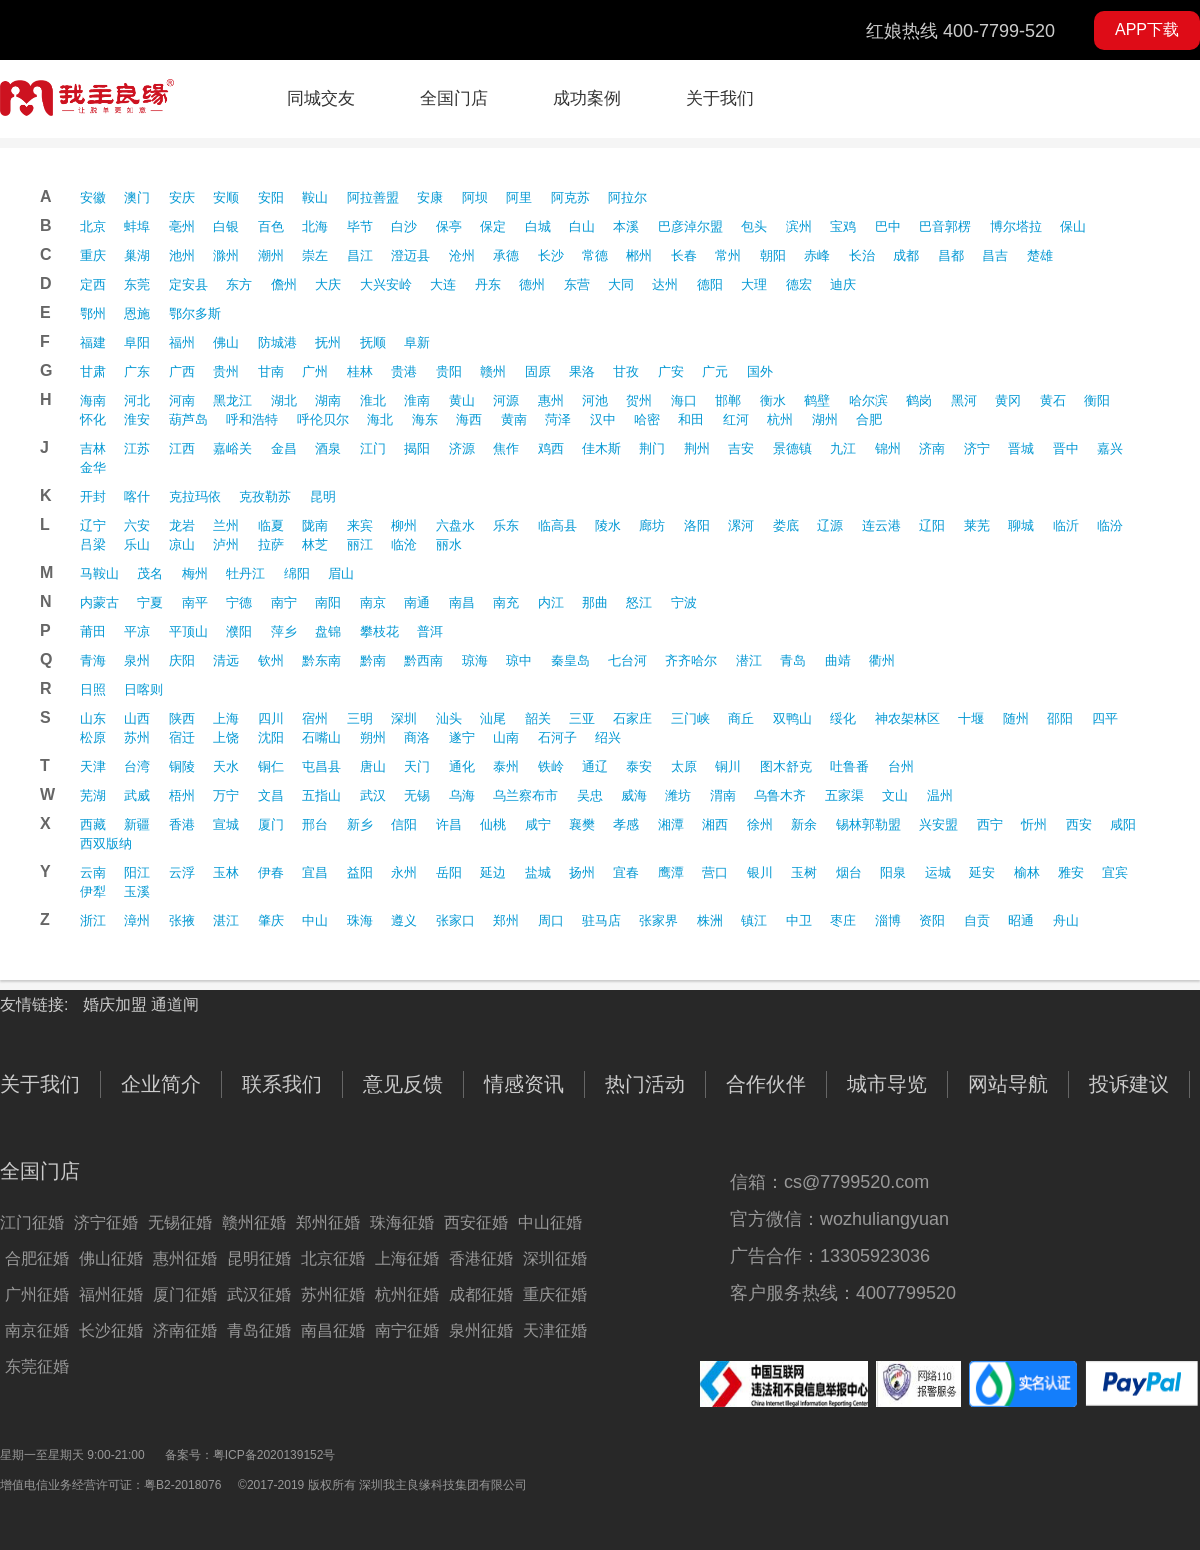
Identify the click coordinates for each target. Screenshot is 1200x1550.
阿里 (519, 197)
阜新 (417, 342)
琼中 (519, 660)
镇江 (754, 920)
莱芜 (977, 525)
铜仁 (271, 766)
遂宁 (462, 737)
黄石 (1053, 400)
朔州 (373, 737)
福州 (182, 342)
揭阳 (417, 448)
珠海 (360, 920)
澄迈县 (410, 255)
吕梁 (93, 544)
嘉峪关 (232, 448)
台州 (901, 766)
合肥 (869, 419)
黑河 (964, 400)
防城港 (277, 342)
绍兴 (608, 737)
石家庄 (632, 718)
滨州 (799, 226)
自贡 (977, 920)
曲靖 (838, 660)
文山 (895, 795)
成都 (906, 255)
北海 (315, 226)
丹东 (488, 284)
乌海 (462, 795)
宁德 (239, 602)
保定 (493, 226)
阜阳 (137, 342)
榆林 (1027, 872)
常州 (728, 255)
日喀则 (143, 689)
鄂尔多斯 (195, 313)
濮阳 (239, 631)
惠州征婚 (185, 1258)
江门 (373, 448)
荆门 (652, 448)
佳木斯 (601, 448)
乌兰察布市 (525, 795)
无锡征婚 (180, 1222)
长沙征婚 (111, 1330)
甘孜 (626, 371)
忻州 (1034, 824)
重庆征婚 (555, 1294)
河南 (182, 400)
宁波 (684, 602)
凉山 (182, 544)
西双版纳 (106, 843)
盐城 (538, 872)
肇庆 (271, 920)
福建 (93, 342)
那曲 (595, 602)
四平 (1105, 718)
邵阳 (1060, 718)
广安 (671, 371)
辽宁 (93, 525)
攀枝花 (379, 631)
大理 (754, 284)
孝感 (626, 824)
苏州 (137, 737)
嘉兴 (1110, 448)
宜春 (626, 872)
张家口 (455, 920)
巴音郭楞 (945, 226)
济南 (932, 448)
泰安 (639, 766)
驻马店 (601, 920)
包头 (754, 226)
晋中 (1066, 448)
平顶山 (188, 631)
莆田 (93, 631)
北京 (93, 226)
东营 (577, 284)
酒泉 (328, 448)
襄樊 (582, 824)
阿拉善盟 (373, 197)
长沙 (551, 255)
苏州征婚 (333, 1294)
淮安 (137, 419)
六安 (137, 525)
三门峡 (690, 718)
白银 (226, 226)
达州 (665, 284)
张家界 (658, 920)
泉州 (137, 660)
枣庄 (843, 920)
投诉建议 (1129, 1084)
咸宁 (538, 824)
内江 (551, 602)
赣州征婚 (254, 1222)
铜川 (728, 766)
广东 (137, 371)
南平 (195, 602)
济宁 (977, 448)
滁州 (226, 255)
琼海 (475, 660)
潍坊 (678, 795)
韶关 (538, 718)
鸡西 (551, 448)
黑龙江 (232, 400)
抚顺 (373, 342)
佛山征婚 (111, 1258)
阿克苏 (570, 197)
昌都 (951, 255)
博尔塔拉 (1016, 226)
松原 (93, 737)
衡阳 (1097, 400)
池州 (182, 255)
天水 (226, 766)
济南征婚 (185, 1330)
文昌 (271, 795)
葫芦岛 (188, 419)
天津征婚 (555, 1330)
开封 (93, 496)
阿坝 (475, 197)
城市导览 (887, 1084)
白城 (538, 226)
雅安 (1071, 872)
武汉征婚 (259, 1294)
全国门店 (454, 98)
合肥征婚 (37, 1258)
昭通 (1021, 920)
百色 (271, 226)
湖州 (825, 419)
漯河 (741, 525)
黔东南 (321, 660)
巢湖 (137, 255)
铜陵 (182, 766)
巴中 (888, 226)
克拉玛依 (195, 496)
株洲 (710, 920)
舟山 (1066, 920)
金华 (93, 467)
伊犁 (93, 891)
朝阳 (773, 255)
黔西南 (423, 660)
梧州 (182, 795)
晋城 (1021, 448)
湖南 (328, 400)
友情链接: (34, 1004)
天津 (93, 766)
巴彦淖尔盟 (690, 226)
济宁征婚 (106, 1222)
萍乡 (284, 631)
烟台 (849, 872)
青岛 (793, 660)
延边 (493, 872)
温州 (940, 795)
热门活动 (645, 1084)
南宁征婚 (407, 1330)
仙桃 (493, 824)
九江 (843, 448)
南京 (373, 602)
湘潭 (671, 824)
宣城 (226, 824)
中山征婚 (550, 1222)
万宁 (226, 795)
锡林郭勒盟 (868, 824)
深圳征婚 (555, 1258)
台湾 (137, 766)
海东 (425, 419)
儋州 (284, 284)
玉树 (804, 872)
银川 (760, 872)
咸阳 (1123, 824)
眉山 (341, 573)
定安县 (188, 284)
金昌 (284, 448)
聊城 (1021, 525)
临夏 (271, 525)
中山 (315, 920)
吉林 (93, 448)
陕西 (182, 718)
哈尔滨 (868, 400)
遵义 (404, 920)
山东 (93, 718)
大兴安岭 (386, 284)
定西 (93, 284)
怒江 (639, 602)
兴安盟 (938, 824)
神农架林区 (907, 718)
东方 (239, 284)
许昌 (449, 824)
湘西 (715, 824)
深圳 (404, 718)
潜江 (749, 660)
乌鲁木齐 (780, 795)
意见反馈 (403, 1084)
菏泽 (558, 419)
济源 (462, 448)
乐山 (137, 544)
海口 (684, 400)
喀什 (137, 496)
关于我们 (720, 98)
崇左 (315, 255)
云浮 (182, 872)
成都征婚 (481, 1294)
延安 (982, 872)
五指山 (321, 795)
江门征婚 (32, 1222)
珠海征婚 (402, 1222)
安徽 (93, 197)
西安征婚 (476, 1222)
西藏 (93, 824)
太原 (684, 766)
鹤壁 (817, 400)
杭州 (780, 419)
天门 (417, 766)
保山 (1073, 226)
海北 (380, 419)
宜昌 (315, 872)
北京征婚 (333, 1258)
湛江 (226, 920)
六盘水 (455, 525)
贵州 (226, 371)
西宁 (990, 824)
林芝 (315, 544)
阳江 (137, 872)
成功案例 (587, 98)
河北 (137, 400)
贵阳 (449, 371)
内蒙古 (99, 602)
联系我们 (282, 1084)
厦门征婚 (185, 1294)
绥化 (843, 718)
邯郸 (728, 400)
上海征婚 (407, 1258)
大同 (621, 284)
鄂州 (93, 313)
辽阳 (932, 525)
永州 (404, 872)
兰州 (226, 525)
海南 (93, 400)
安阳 (271, 197)
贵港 (404, 371)
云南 (93, 872)
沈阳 (271, 737)
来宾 (360, 525)
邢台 (315, 824)
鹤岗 (919, 400)
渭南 (723, 795)
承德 (506, 255)
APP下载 (1147, 29)
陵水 (608, 525)
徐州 (760, 824)
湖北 (284, 400)
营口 (715, 872)
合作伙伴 (766, 1084)
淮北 (373, 400)
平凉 (137, 631)
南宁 (284, 602)
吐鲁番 (849, 766)
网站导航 (1008, 1084)
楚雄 (1040, 255)
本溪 (626, 226)
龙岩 (182, 525)
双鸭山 (792, 718)
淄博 (888, 920)
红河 (736, 419)
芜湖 (93, 795)
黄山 (462, 400)
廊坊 (652, 525)
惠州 (551, 400)
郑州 (506, 920)
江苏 (137, 448)
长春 (684, 255)
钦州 (271, 660)
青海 (93, 660)
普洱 (430, 631)
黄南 (514, 419)
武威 (137, 795)
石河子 (557, 737)
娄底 (786, 525)
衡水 (773, 400)
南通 (417, 602)
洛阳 (697, 525)
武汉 (373, 795)
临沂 (1066, 525)
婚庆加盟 (117, 1004)
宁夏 (150, 602)
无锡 (417, 795)
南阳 (328, 602)
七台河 (627, 660)
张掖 (182, 920)
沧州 (462, 255)
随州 (1016, 718)
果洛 (582, 371)
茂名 (150, 573)
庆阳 (182, 660)
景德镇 (792, 448)
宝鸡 (843, 226)
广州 (315, 371)
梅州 (195, 573)
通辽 (595, 766)
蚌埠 (137, 226)
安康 (430, 197)
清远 (226, 660)
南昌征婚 (333, 1330)
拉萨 (271, 544)
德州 (532, 284)
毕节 (360, 226)
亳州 (182, 226)
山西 (137, 718)
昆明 (323, 496)
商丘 (741, 718)
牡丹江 (245, 573)
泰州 (506, 766)
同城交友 (321, 98)
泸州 (226, 544)
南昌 (462, 602)
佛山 (226, 342)
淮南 (417, 400)
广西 (182, 371)
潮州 (271, 255)
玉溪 (137, 891)
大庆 (328, 284)
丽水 (449, 544)
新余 (804, 824)
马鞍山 (99, 573)
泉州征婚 (481, 1330)
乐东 (506, 525)
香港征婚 (481, 1258)
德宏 (799, 284)
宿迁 (182, 737)
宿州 (315, 718)
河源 (506, 400)
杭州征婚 (407, 1294)
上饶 (226, 737)
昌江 (360, 255)
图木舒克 (786, 766)
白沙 (404, 226)
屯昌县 (321, 766)
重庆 (93, 255)
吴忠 (590, 795)
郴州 (639, 255)
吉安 (741, 448)
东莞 (137, 284)
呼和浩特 (252, 419)
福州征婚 (111, 1294)
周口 (551, 920)
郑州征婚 (328, 1222)
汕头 (449, 718)
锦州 (888, 448)
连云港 (881, 525)
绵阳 (297, 573)
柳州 (404, 525)
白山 (582, 226)
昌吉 (995, 255)
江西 (182, 448)
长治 (862, 255)
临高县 (557, 525)
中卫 (799, 920)
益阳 (360, 872)
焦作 (506, 448)
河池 (595, 400)
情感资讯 (524, 1084)
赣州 (493, 371)
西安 (1079, 824)
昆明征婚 (259, 1258)
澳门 (137, 197)
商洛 (417, 737)
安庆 (182, 197)
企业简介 (161, 1084)
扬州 (582, 872)
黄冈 (1008, 400)
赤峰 (817, 255)
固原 (538, 371)
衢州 (882, 660)
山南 (506, 737)
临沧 (404, 544)
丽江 (360, 544)
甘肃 (93, 371)
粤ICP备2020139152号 (274, 1455)
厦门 (271, 824)
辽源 (830, 525)
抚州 (328, 342)
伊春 (271, 872)
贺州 (639, 400)
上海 (226, 718)
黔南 (373, 660)
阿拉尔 (627, 197)
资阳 (932, 920)
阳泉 (893, 872)
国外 (760, 371)
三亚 (582, 718)
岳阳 (449, 872)
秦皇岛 (570, 660)
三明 (360, 718)
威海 (634, 795)
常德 (595, 255)
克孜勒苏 (265, 496)
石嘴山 (321, 737)
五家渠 (844, 795)
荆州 (697, 448)
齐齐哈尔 (691, 660)
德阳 (710, 284)
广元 (715, 371)
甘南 (271, 371)
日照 (93, 689)
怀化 (93, 419)
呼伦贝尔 (323, 419)
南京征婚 (37, 1330)
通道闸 (175, 1004)
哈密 (647, 419)
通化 (462, 766)
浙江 (93, 920)
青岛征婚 (259, 1330)
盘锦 (328, 631)
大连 (443, 284)
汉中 (603, 419)
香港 (182, 824)
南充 (506, 602)
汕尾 (493, 718)
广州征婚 (37, 1294)
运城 (938, 872)
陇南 (315, 525)
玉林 (226, 872)
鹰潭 (671, 872)
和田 (691, 419)
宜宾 (1115, 872)
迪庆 (843, 284)
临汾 (1110, 525)
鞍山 (315, 197)
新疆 (137, 824)
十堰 (971, 718)
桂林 (360, 371)
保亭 (449, 226)
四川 (271, 718)
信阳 (404, 824)
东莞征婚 (37, 1366)
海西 (469, 419)
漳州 (137, 920)
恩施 (137, 313)
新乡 (360, 824)
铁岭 (551, 766)
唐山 (373, 766)
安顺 (226, 197)
